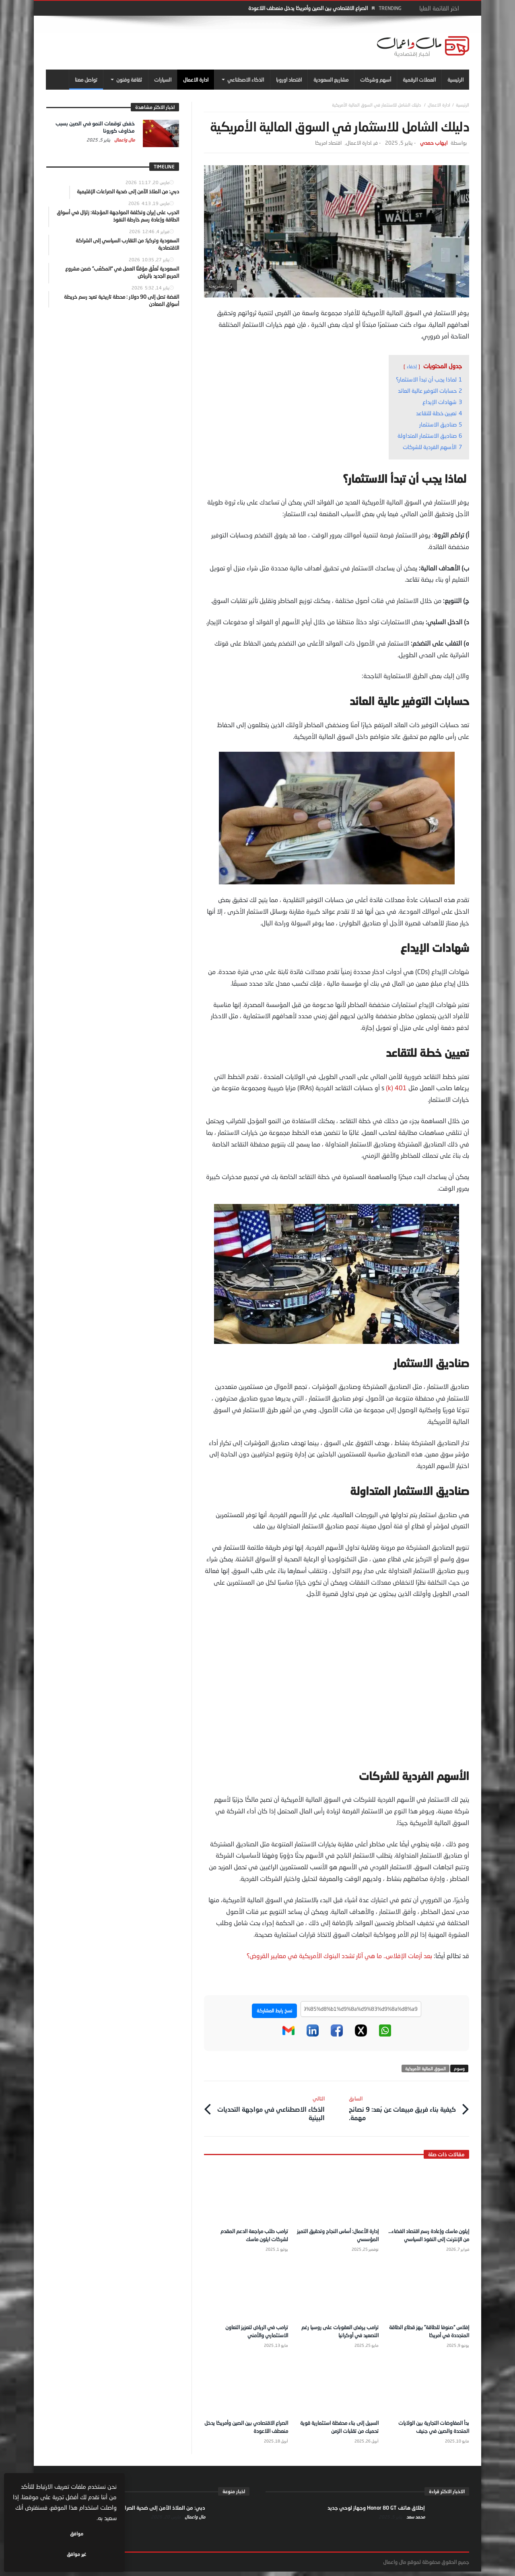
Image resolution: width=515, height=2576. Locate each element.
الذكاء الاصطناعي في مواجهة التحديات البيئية (270, 2106)
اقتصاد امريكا (328, 143)
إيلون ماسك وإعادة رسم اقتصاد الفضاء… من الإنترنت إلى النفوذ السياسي (434, 2235)
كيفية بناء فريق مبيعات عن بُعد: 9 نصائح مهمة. (403, 2106)
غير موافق (40, 2554)
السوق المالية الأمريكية (425, 2068)
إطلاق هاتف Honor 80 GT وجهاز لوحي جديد (376, 2512)
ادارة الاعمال (439, 104)
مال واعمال (124, 139)
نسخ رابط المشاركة (274, 2011)
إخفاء (412, 366)
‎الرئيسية (462, 104)
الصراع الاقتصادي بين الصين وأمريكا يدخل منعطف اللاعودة (308, 8)
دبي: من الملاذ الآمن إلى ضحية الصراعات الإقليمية (150, 2512)
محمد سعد (415, 2521)
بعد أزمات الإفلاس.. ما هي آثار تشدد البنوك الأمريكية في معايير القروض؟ (339, 1955)
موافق (93, 2554)
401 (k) (396, 1087)
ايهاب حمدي (433, 143)
